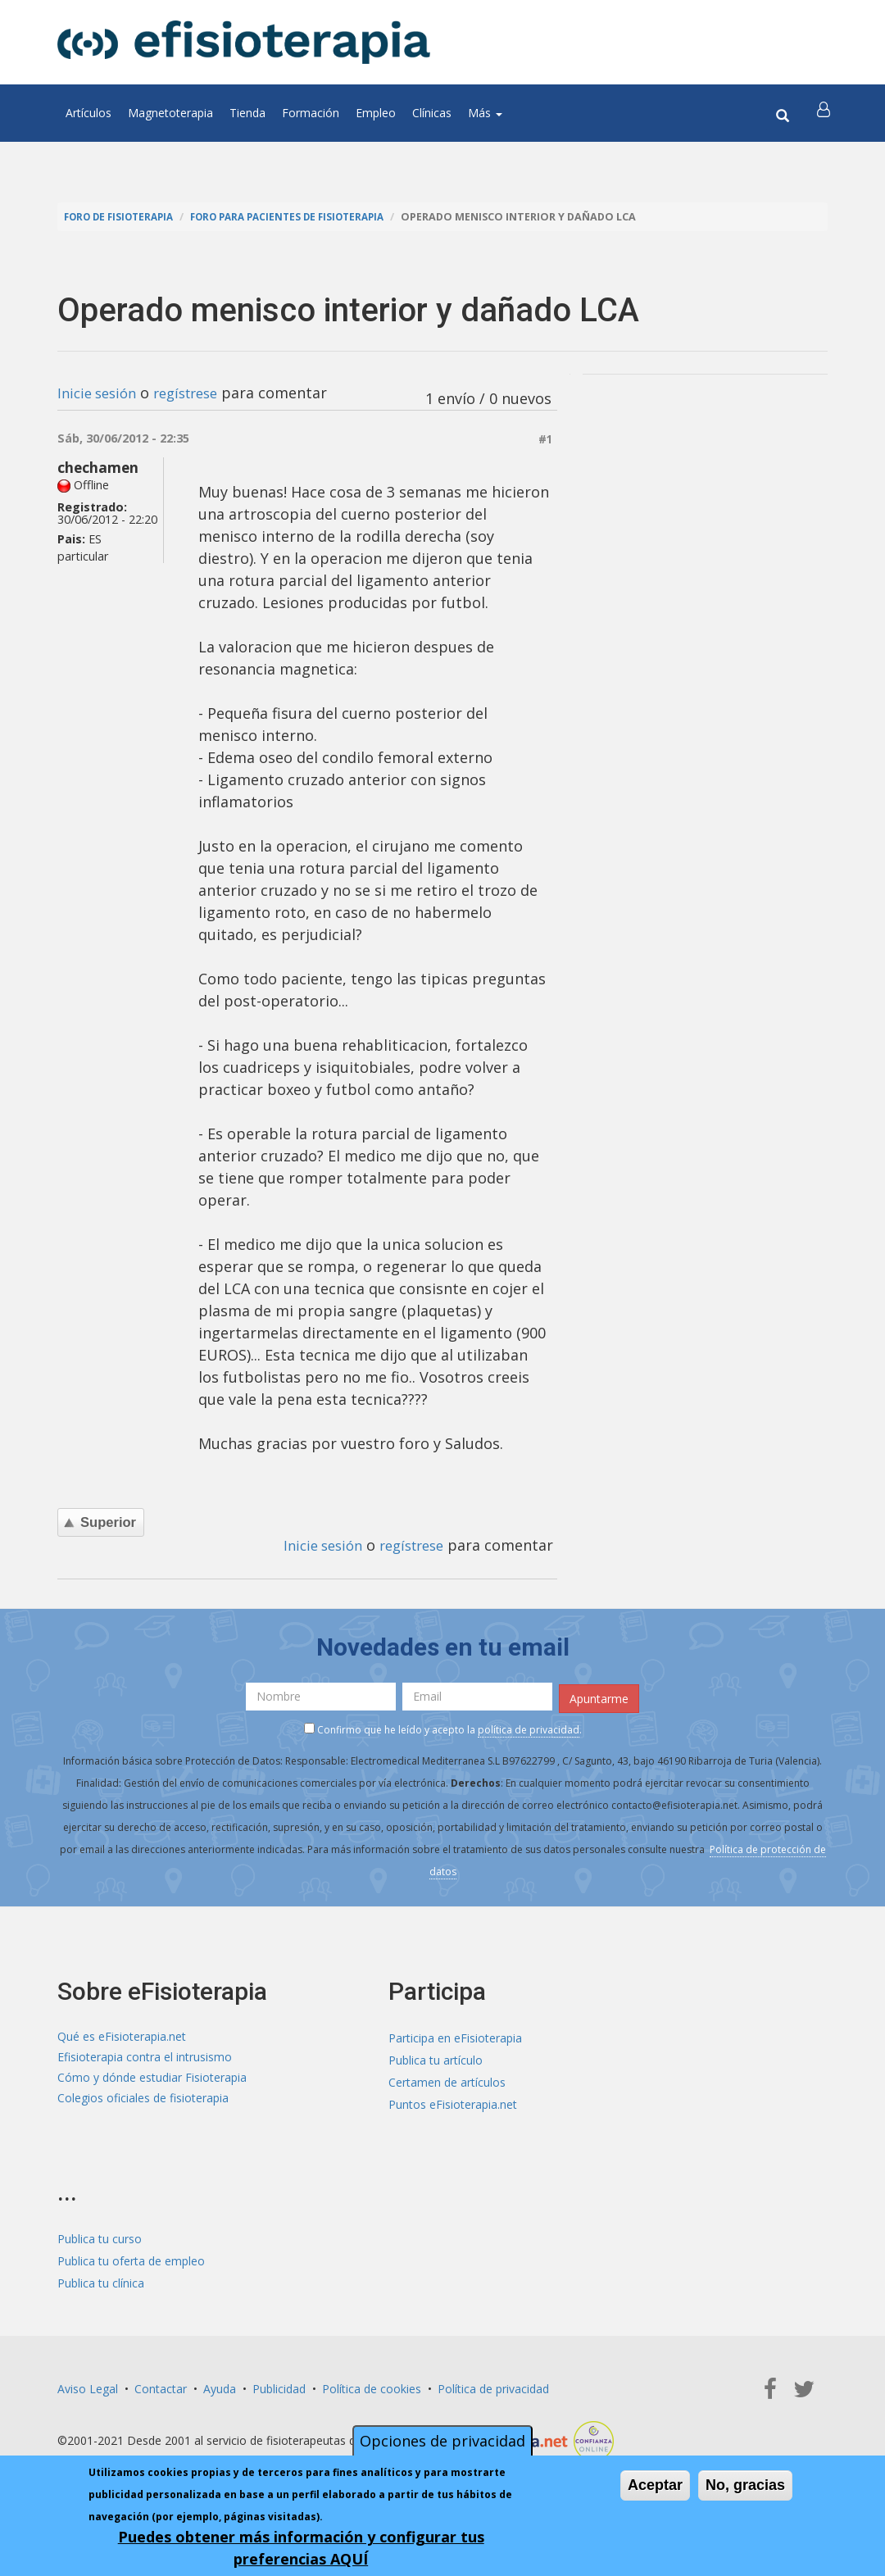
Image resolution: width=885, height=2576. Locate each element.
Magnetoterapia (170, 112)
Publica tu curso (99, 2236)
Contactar (160, 2386)
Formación (310, 112)
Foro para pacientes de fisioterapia (305, 217)
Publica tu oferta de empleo (131, 2258)
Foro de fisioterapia (124, 217)
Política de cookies (371, 2386)
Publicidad (279, 2386)
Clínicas (432, 112)
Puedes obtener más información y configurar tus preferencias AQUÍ (301, 2548)
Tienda (247, 112)
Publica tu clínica (100, 2280)
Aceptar (655, 2485)
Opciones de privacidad (442, 2441)
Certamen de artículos (447, 2080)
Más (485, 112)
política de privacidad (528, 1726)
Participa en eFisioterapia (455, 2035)
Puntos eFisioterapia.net (452, 2102)
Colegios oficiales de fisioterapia (143, 2102)
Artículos (88, 112)
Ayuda (219, 2386)
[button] (825, 113)
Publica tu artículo (435, 2057)
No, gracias (745, 2485)
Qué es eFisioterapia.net (121, 2035)
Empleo (376, 112)
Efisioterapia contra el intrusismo (144, 2057)
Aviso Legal (87, 2386)
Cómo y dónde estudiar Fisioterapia (152, 2080)
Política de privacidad (493, 2386)
